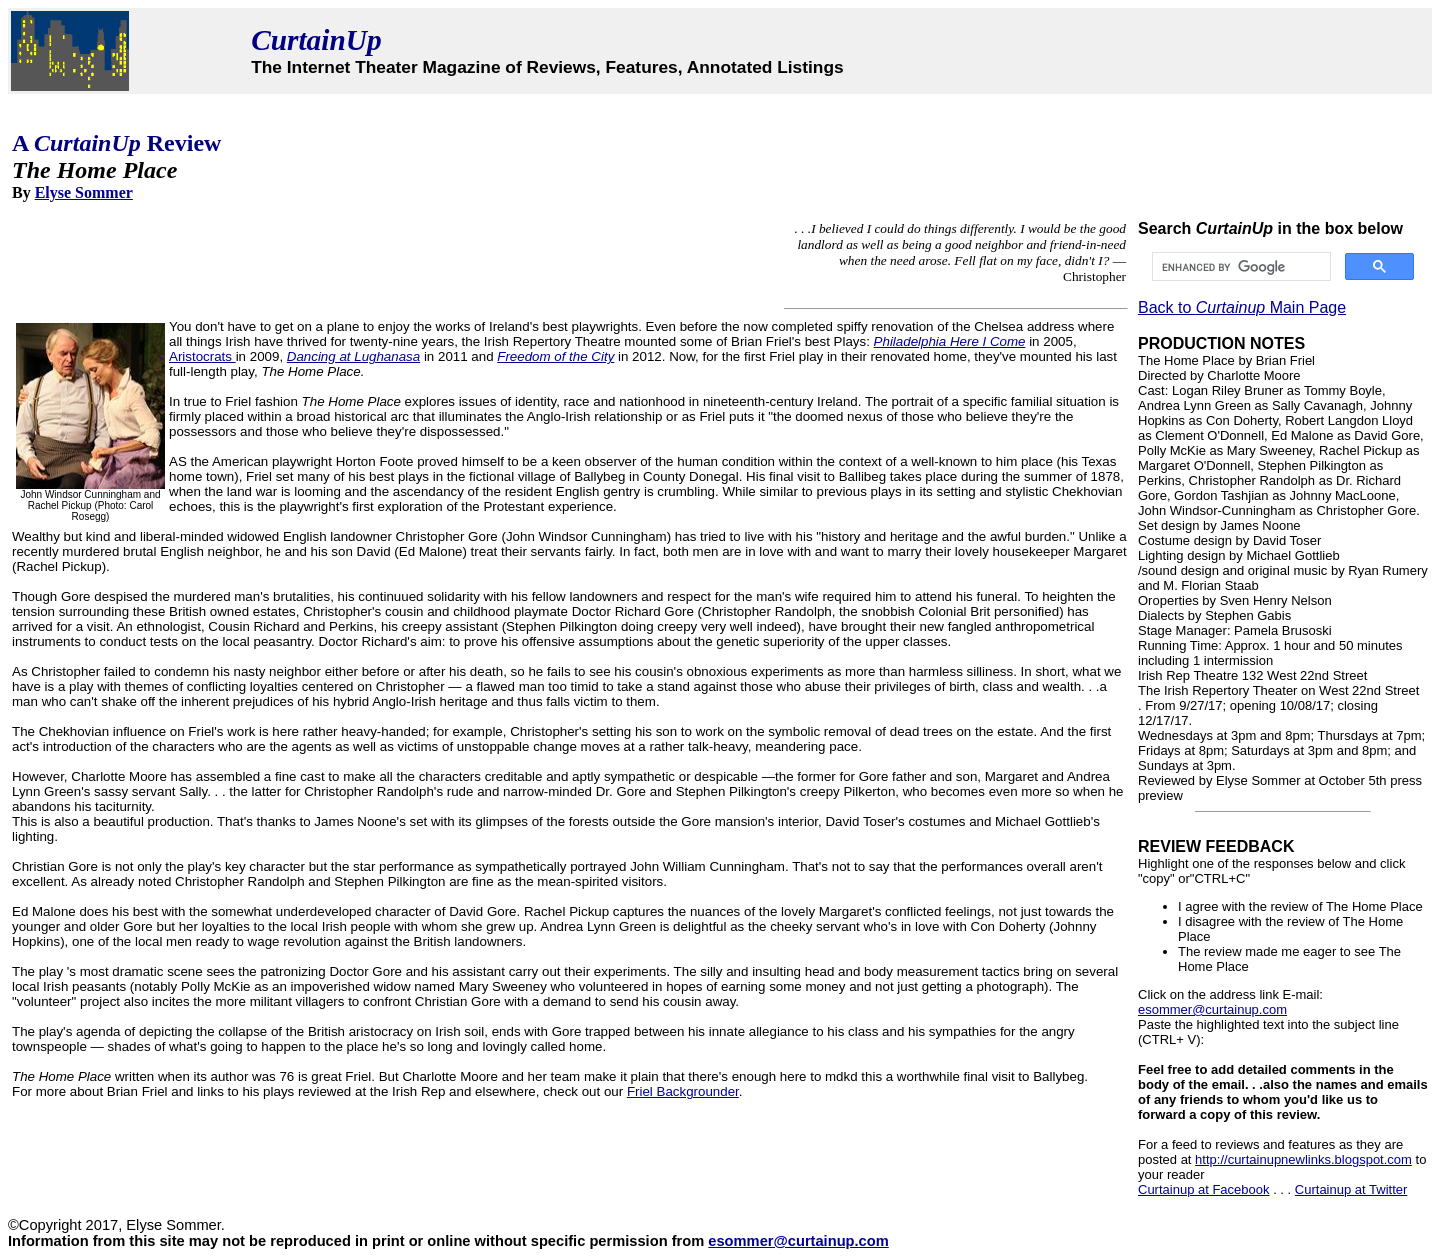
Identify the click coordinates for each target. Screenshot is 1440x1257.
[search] (1239, 267)
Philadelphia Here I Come (950, 341)
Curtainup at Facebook (1204, 1189)
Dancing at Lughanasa (353, 356)
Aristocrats (202, 356)
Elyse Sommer (84, 192)
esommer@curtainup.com (1212, 1009)
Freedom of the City (555, 356)
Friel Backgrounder (683, 1091)
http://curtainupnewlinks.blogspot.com (1303, 1159)
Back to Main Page (1242, 307)
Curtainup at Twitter (1351, 1189)
